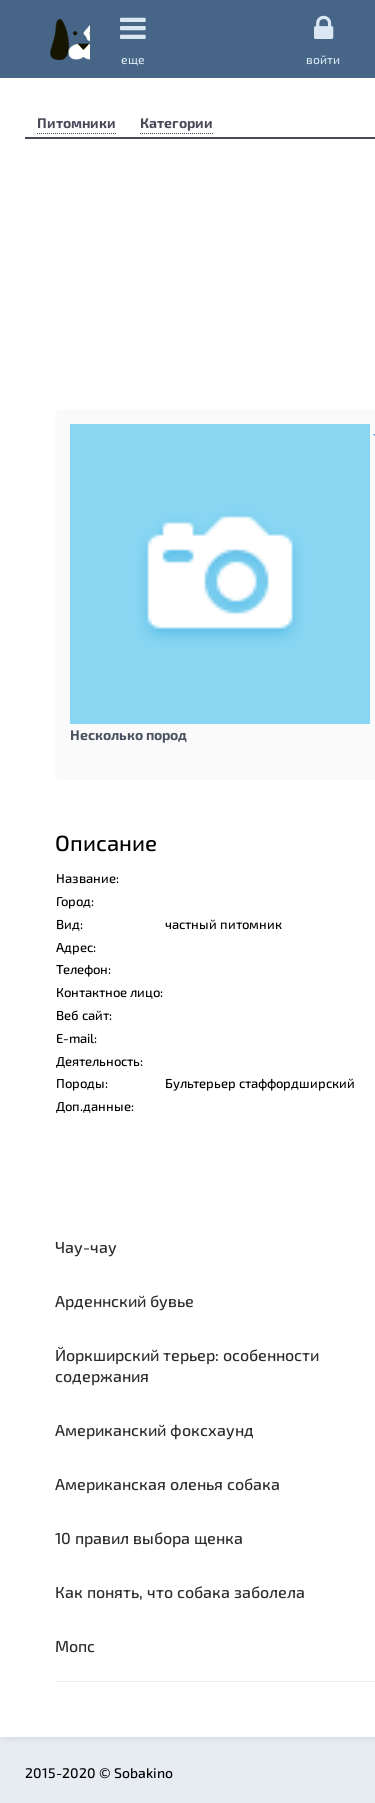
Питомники (76, 122)
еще (133, 39)
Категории (176, 122)
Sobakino (70, 39)
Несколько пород (128, 734)
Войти (323, 39)
